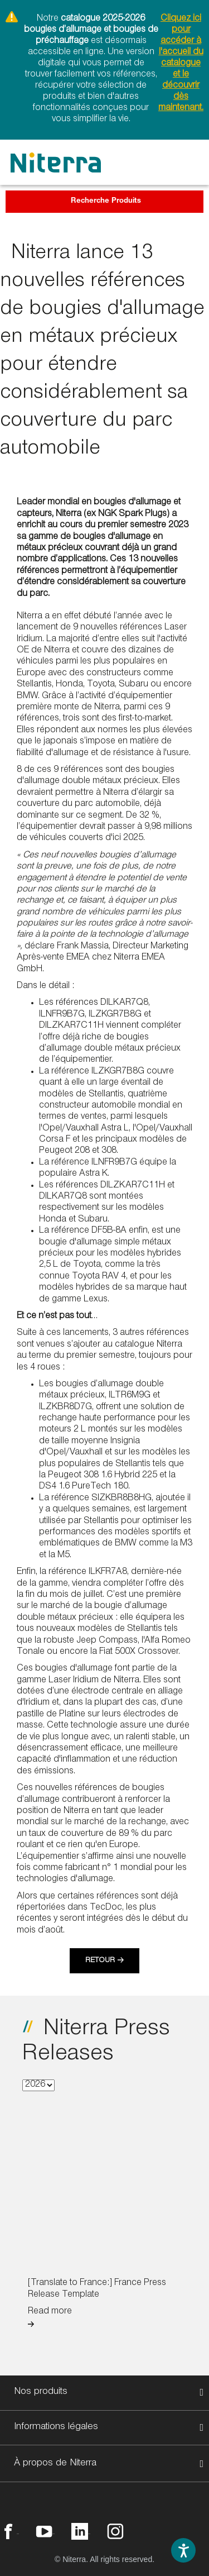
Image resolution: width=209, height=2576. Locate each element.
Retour (100, 1961)
